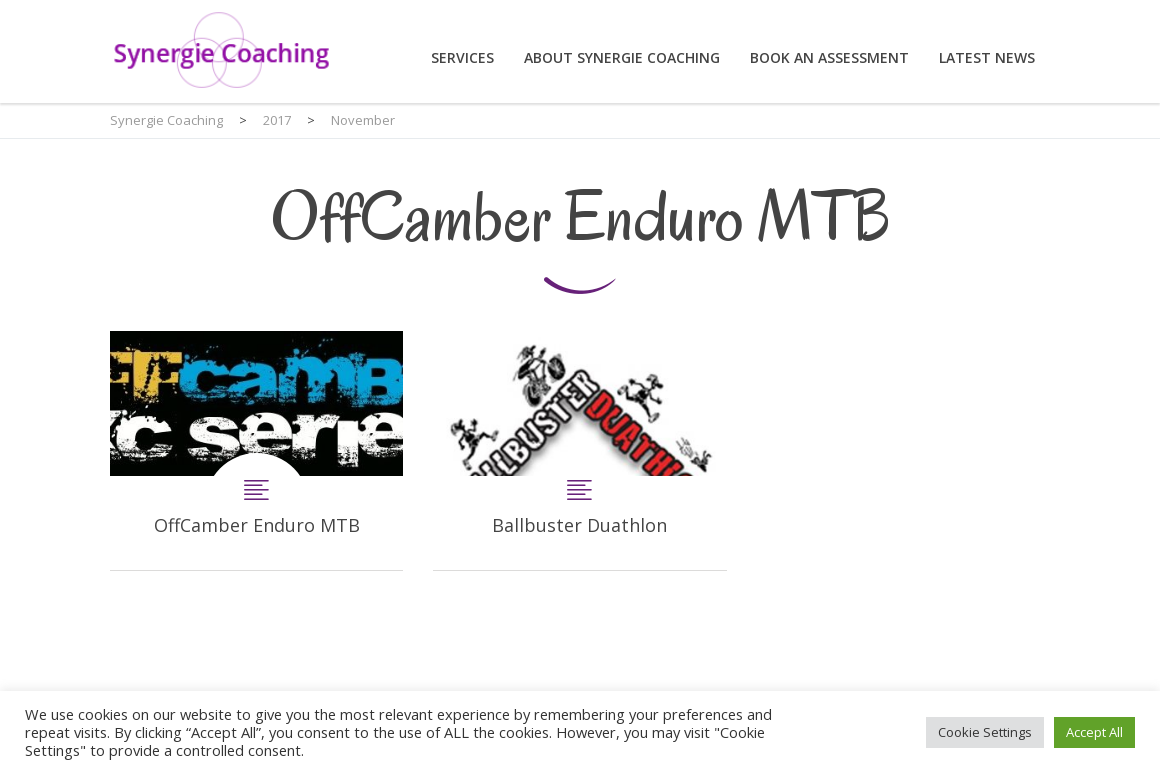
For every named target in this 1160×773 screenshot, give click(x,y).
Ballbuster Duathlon (579, 450)
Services (462, 57)
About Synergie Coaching (622, 57)
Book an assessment (829, 57)
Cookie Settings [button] (985, 732)
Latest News (987, 57)
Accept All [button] (1094, 732)
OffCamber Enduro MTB (256, 450)
